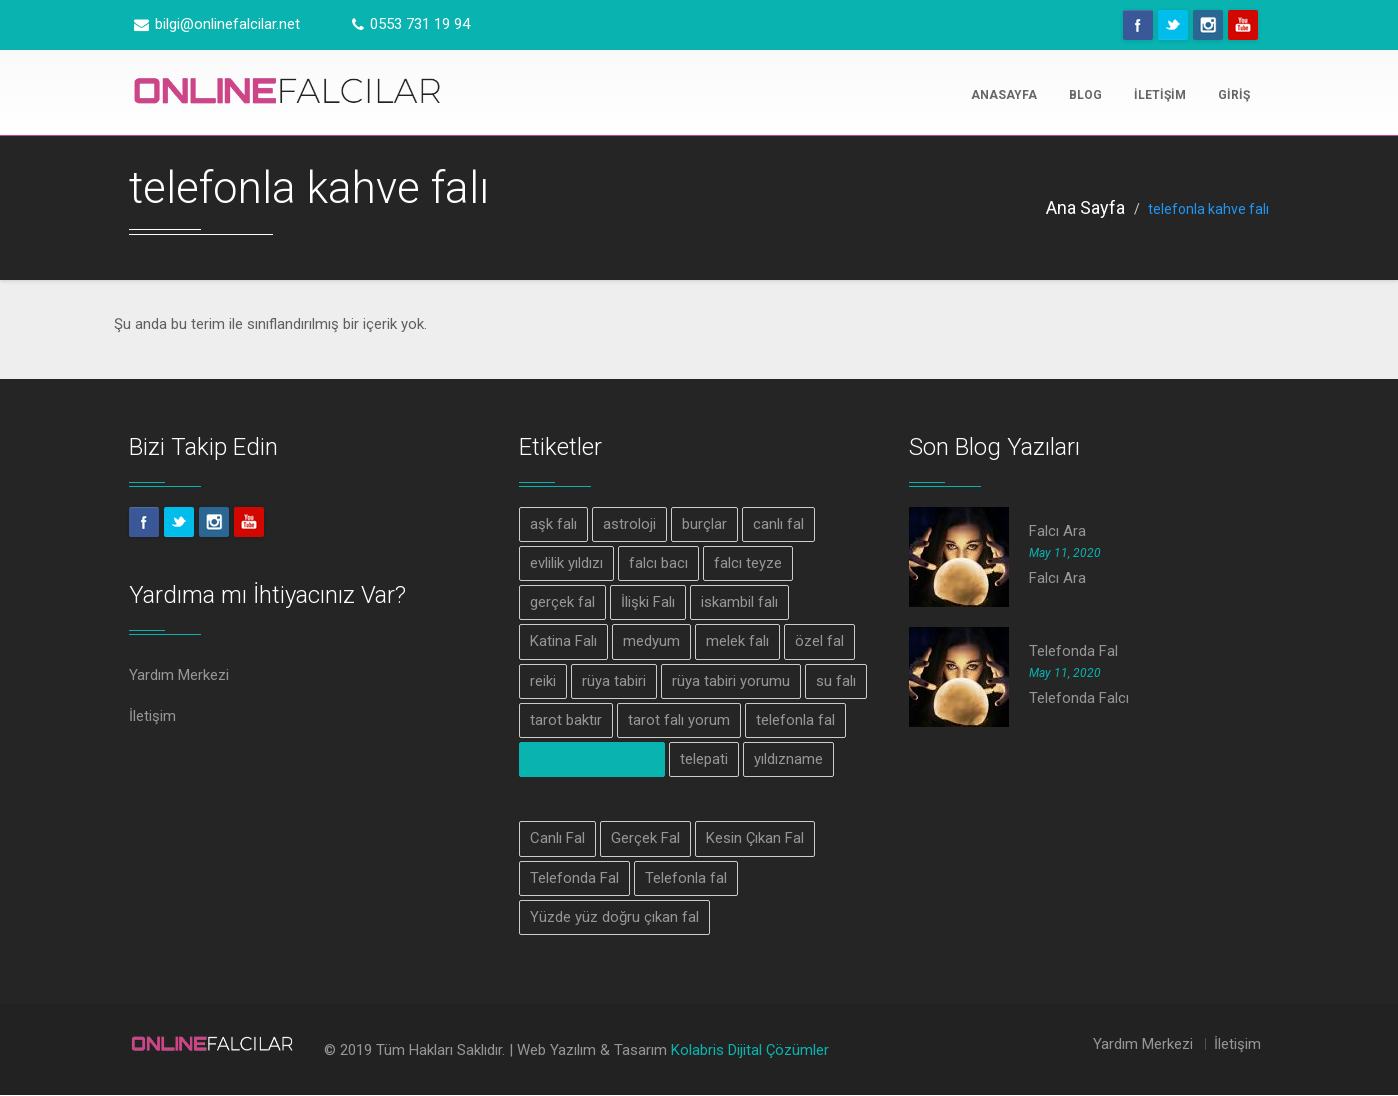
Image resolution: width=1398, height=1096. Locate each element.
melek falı (737, 642)
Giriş (1234, 95)
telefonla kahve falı (592, 760)
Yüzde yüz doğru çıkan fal (614, 918)
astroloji (629, 524)
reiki (543, 681)
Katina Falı (563, 642)
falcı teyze (748, 563)
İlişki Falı (648, 602)
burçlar (704, 524)
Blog (1085, 95)
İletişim (1160, 95)
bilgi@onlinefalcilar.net (217, 24)
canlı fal (778, 524)
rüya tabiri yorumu (731, 681)
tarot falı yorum (679, 721)
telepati (704, 760)
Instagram (1208, 25)
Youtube (1243, 25)
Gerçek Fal (645, 839)
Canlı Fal (557, 839)
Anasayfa (1004, 95)
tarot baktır (566, 721)
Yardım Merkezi (179, 675)
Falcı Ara (1057, 531)
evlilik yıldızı (566, 563)
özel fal (819, 642)
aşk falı (553, 524)
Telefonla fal (686, 879)
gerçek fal (562, 602)
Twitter (1173, 25)
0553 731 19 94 (411, 24)
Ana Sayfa (1085, 207)
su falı (836, 681)
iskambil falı (739, 602)
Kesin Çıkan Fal (755, 839)
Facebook (1138, 25)
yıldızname (788, 760)
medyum (651, 642)
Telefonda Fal (574, 879)
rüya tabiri (614, 681)
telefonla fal (795, 721)
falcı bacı (658, 563)
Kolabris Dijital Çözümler (750, 1052)
